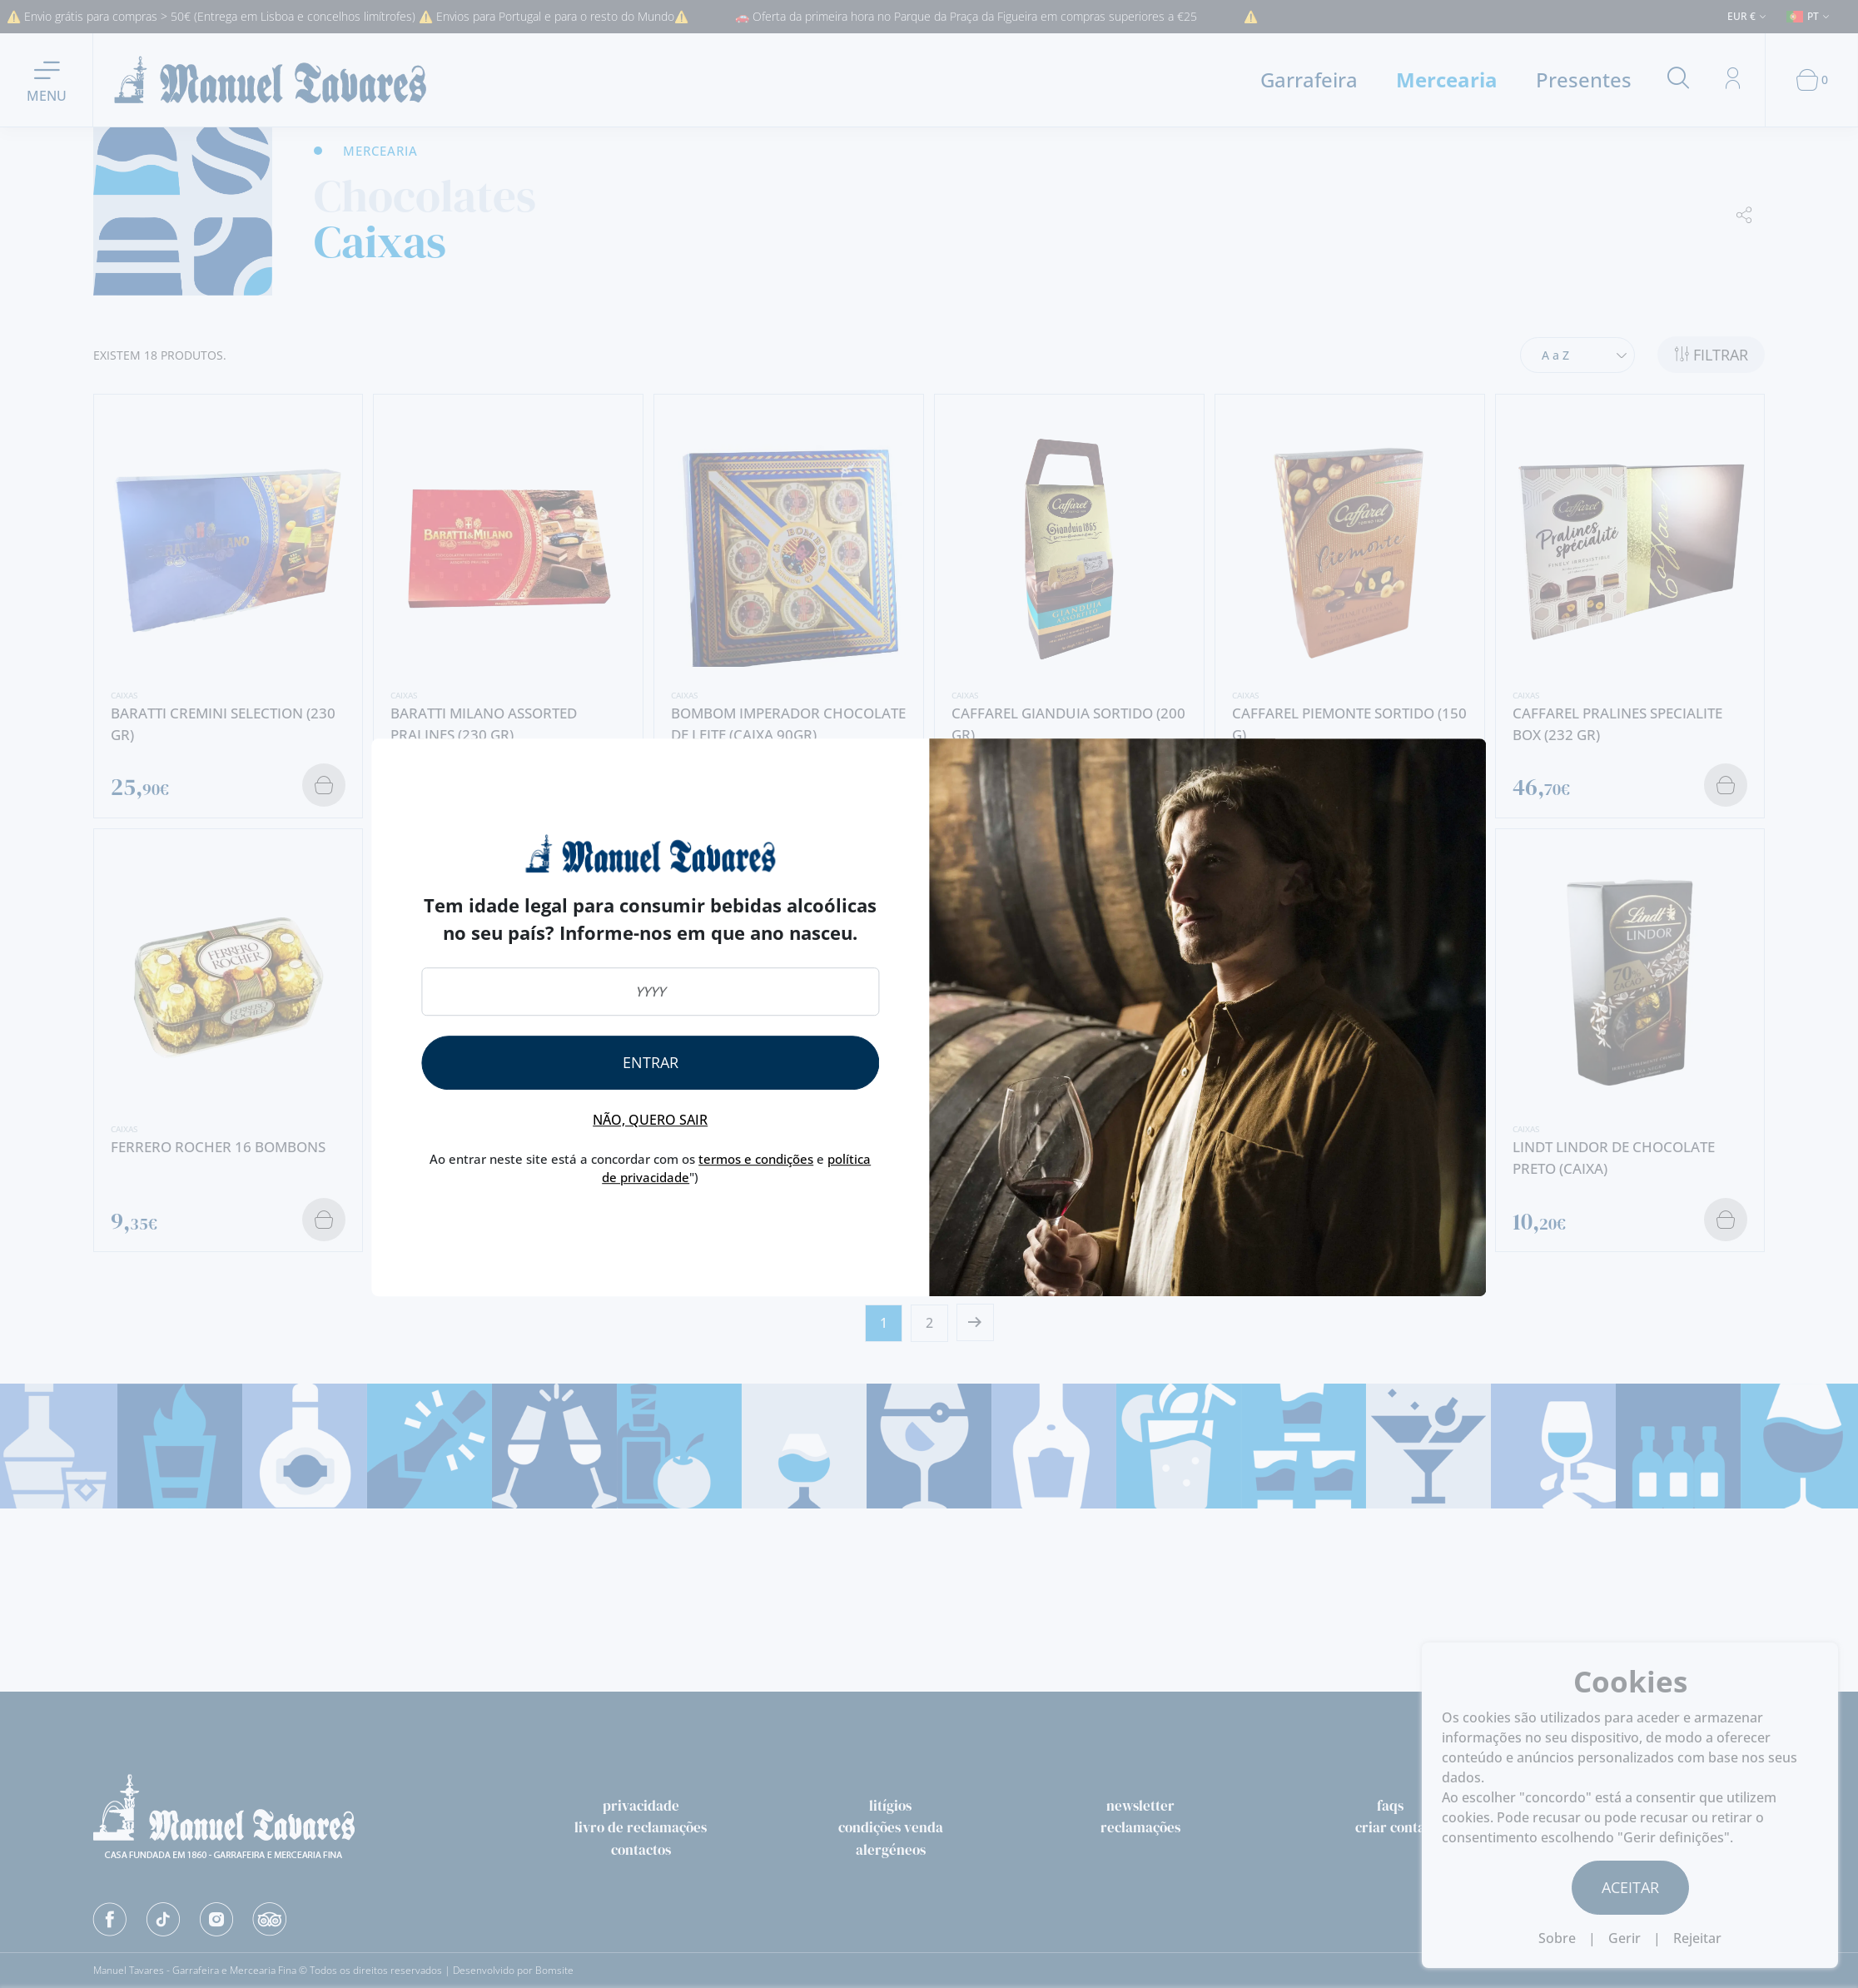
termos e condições (755, 1159)
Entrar (650, 1062)
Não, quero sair (650, 1120)
